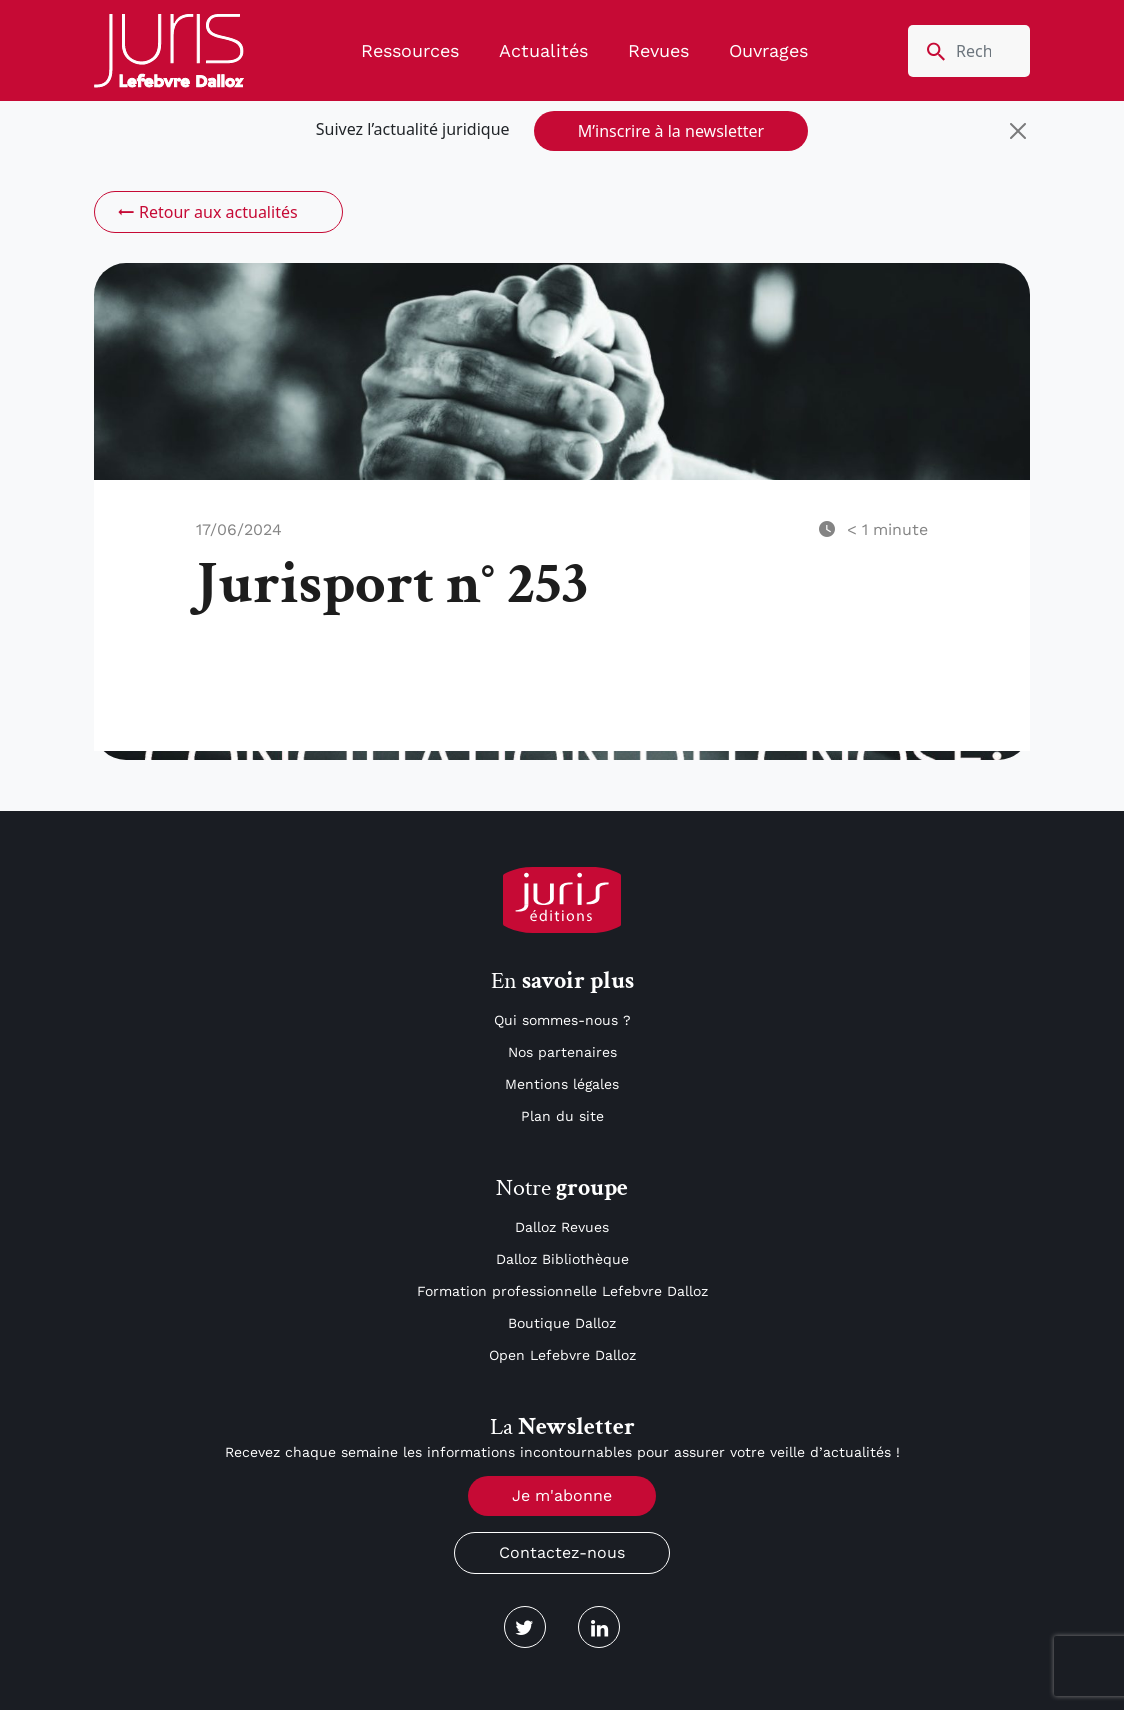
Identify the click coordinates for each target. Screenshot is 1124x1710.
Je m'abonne (562, 1495)
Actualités (543, 50)
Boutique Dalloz (562, 1323)
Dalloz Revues (562, 1227)
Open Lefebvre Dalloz (562, 1355)
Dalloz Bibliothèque (562, 1259)
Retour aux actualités (206, 212)
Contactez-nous (562, 1552)
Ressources (410, 50)
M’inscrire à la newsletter (671, 131)
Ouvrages (768, 50)
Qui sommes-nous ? (562, 1020)
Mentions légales (562, 1084)
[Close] (1018, 131)
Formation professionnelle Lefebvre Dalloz (562, 1291)
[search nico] (969, 51)
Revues (658, 50)
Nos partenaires (562, 1052)
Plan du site (562, 1116)
